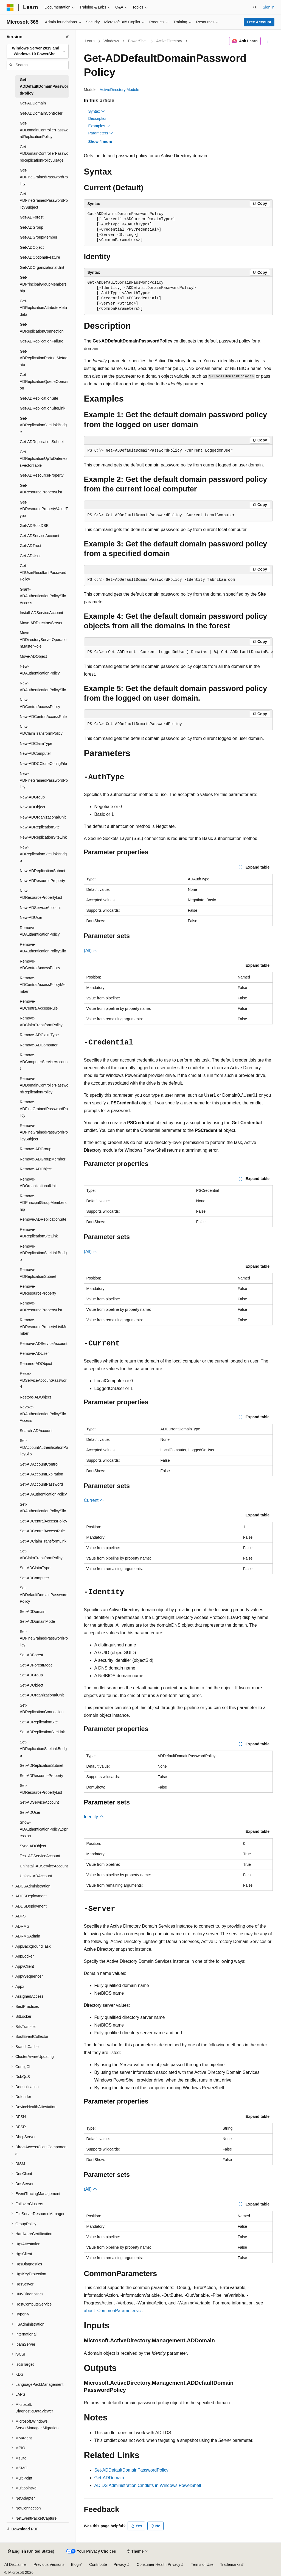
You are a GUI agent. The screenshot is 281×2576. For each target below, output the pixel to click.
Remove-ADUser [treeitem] (34, 1353)
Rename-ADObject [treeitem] (36, 1363)
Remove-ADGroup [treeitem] (35, 1149)
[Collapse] (67, 37)
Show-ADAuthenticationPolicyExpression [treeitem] (44, 1829)
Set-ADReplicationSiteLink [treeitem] (42, 1732)
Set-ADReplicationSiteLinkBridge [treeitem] (43, 1749)
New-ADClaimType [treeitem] (36, 743)
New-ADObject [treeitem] (32, 807)
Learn (90, 41)
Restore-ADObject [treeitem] (35, 1397)
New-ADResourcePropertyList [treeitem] (41, 894)
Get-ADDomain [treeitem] (33, 103)
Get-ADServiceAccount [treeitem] (39, 536)
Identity (94, 1816)
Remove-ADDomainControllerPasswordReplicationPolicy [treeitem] (44, 1085)
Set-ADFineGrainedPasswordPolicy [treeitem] (44, 1638)
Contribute (98, 2564)
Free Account (259, 22)
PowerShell (137, 41)
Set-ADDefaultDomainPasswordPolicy (131, 2470)
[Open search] (254, 7)
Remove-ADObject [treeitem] (36, 1169)
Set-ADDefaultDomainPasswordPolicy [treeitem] (44, 1595)
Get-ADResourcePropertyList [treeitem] (41, 488)
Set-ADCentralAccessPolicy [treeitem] (43, 1521)
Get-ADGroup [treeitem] (31, 227)
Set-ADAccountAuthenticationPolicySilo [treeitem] (44, 1447)
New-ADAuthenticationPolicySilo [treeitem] (43, 686)
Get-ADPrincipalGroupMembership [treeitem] (43, 284)
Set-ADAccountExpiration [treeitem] (41, 1474)
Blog (75, 2564)
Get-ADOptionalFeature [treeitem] (40, 257)
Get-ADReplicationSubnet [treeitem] (42, 442)
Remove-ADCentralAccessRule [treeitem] (39, 1004)
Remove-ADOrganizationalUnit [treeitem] (38, 1182)
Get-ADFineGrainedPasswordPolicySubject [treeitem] (44, 200)
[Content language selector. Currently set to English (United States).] (30, 2551)
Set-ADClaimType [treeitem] (35, 1568)
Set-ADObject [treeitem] (31, 1685)
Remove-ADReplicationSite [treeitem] (43, 1219)
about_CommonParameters (111, 2310)
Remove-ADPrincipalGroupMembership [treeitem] (43, 1203)
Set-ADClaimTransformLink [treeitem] (43, 1541)
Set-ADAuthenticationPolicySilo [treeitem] (43, 1507)
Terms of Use (202, 2564)
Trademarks (230, 2564)
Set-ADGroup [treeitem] (31, 1675)
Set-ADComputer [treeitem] (34, 1578)
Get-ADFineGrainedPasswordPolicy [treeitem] (44, 177)
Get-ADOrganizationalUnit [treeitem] (42, 267)
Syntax (96, 111)
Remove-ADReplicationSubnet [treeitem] (38, 1273)
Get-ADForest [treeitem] (31, 217)
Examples (99, 126)
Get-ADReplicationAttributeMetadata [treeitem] (43, 308)
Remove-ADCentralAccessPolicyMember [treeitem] (43, 985)
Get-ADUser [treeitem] (30, 556)
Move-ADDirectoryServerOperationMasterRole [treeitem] (43, 639)
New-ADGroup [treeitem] (32, 797)
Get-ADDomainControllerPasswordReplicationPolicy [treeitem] (44, 130)
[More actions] (267, 41)
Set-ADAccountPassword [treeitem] (41, 1484)
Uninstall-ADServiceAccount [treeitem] (44, 1866)
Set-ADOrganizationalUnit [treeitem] (42, 1695)
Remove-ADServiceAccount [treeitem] (44, 1343)
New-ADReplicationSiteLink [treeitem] (43, 837)
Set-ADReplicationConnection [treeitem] (42, 1708)
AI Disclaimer (15, 2564)
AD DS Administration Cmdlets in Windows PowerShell (147, 2485)
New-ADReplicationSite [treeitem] (40, 827)
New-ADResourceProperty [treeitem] (42, 880)
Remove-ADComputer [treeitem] (39, 1045)
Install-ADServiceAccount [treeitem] (41, 612)
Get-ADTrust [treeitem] (30, 545)
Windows (111, 41)
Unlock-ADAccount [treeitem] (36, 1876)
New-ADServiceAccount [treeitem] (40, 907)
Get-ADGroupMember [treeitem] (38, 237)
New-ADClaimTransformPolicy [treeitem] (41, 730)
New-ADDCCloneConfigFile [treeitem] (43, 763)
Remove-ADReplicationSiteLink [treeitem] (39, 1233)
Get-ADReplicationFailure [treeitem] (41, 341)
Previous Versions (48, 2564)
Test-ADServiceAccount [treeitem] (40, 1856)
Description (98, 118)
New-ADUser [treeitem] (31, 917)
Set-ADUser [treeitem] (30, 1812)
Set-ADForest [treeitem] (31, 1655)
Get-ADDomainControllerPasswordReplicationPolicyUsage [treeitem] (44, 153)
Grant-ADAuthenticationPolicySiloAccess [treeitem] (43, 596)
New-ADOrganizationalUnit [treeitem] (43, 817)
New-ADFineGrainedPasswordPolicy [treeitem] (44, 780)
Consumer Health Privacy (158, 2564)
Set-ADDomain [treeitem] (32, 1611)
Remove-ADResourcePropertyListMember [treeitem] (44, 1327)
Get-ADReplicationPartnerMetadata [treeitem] (44, 358)
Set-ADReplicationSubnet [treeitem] (41, 1765)
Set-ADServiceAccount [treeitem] (39, 1802)
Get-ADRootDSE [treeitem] (34, 525)
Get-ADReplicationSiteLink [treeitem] (42, 408)
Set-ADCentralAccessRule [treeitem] (42, 1531)
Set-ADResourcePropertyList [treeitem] (41, 1789)
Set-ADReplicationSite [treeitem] (39, 1722)
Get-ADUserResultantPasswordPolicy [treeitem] (43, 572)
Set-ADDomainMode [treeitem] (37, 1621)
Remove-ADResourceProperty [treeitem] (38, 1289)
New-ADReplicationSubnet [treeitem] (42, 871)
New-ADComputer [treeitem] (35, 753)
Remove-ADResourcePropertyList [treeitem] (41, 1306)
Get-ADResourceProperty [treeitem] (42, 475)
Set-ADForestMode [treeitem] (36, 1665)
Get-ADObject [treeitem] (32, 247)
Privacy (120, 2564)
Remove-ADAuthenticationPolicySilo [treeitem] (43, 947)
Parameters (100, 133)
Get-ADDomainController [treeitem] (41, 113)
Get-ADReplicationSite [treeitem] (39, 398)
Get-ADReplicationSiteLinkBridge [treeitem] (43, 425)
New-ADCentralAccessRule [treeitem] (43, 716)
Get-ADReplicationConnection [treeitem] (42, 327)
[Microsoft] (10, 7)
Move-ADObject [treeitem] (33, 656)
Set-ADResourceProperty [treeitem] (41, 1775)
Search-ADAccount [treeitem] (36, 1430)
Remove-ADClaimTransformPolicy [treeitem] (41, 1021)
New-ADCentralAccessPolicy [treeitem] (40, 703)
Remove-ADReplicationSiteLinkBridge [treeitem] (43, 1253)
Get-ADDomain (109, 2477)
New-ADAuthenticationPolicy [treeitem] (40, 669)
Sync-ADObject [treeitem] (33, 1846)
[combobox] (38, 51)
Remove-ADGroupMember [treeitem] (43, 1159)
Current (94, 1500)
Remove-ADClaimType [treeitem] (39, 1035)
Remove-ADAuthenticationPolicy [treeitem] (40, 931)
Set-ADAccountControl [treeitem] (39, 1464)
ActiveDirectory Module (119, 89)
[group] (178, 652)
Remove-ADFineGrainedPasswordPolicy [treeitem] (44, 1109)
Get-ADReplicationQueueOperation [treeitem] (44, 381)
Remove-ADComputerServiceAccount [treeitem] (44, 1062)
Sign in (268, 7)
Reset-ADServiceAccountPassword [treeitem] (43, 1380)
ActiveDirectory (169, 41)
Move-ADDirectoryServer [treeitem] (41, 623)
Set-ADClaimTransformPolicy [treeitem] (41, 1554)
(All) (90, 950)
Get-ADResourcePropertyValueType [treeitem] (44, 509)
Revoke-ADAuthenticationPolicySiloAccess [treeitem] (43, 1414)
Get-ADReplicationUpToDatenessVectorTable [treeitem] (44, 459)
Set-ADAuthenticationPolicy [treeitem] (43, 1494)
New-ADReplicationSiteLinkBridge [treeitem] (43, 854)
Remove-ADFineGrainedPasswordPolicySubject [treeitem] (44, 1132)
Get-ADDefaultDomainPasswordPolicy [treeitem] (44, 86)
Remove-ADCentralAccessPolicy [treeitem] (40, 964)
